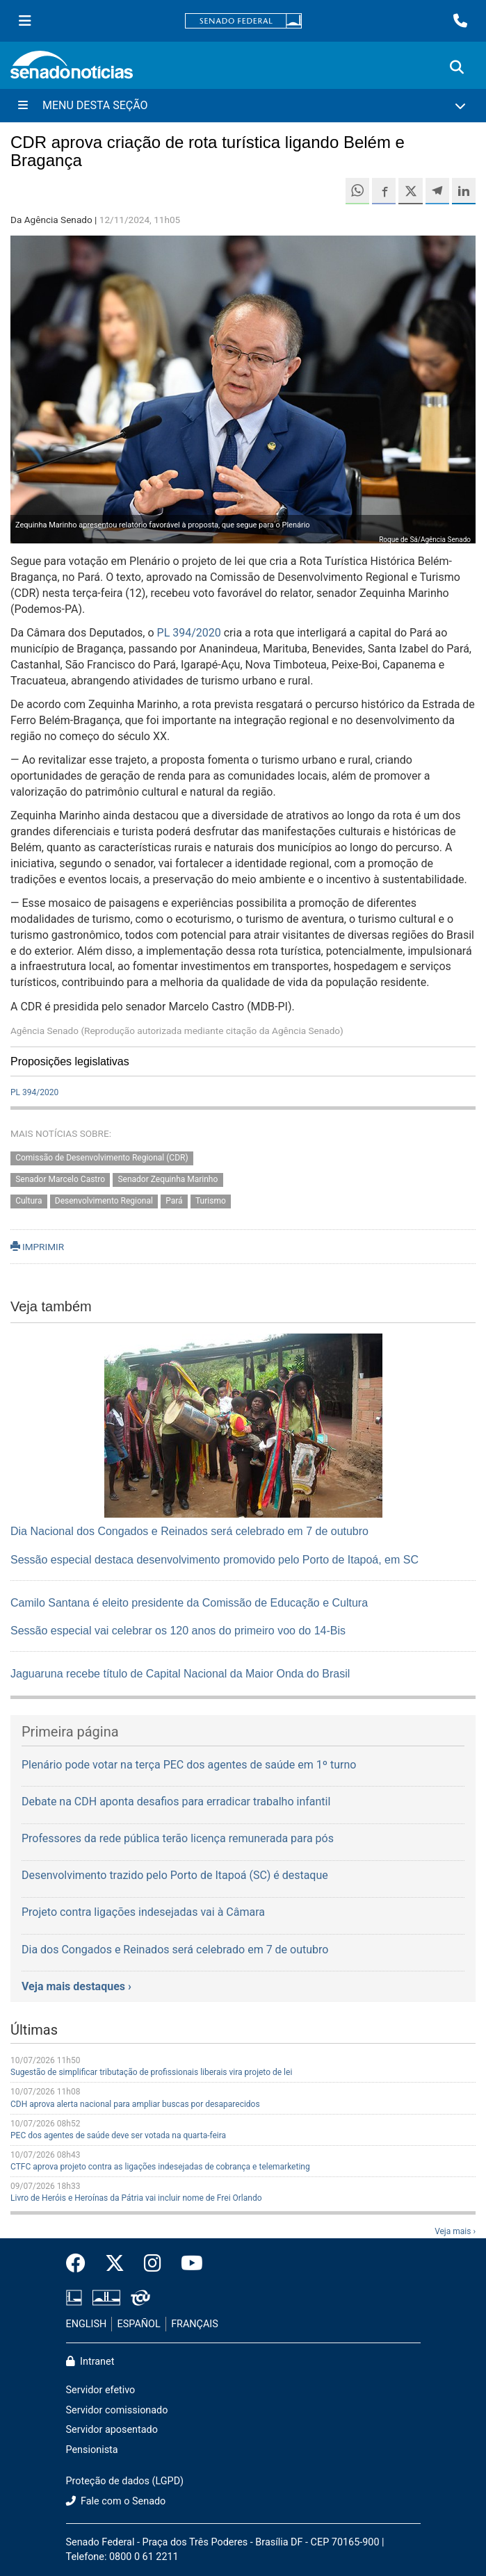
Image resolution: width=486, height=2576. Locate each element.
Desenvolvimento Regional (104, 1201)
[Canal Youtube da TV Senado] (187, 2264)
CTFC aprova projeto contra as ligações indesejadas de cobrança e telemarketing (160, 2167)
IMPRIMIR (37, 1246)
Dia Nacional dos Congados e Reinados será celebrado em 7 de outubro (189, 1531)
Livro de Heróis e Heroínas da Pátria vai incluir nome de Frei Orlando (136, 2198)
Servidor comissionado (117, 2410)
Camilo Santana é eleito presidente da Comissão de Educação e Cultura (189, 1603)
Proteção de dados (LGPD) (125, 2481)
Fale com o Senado (116, 2501)
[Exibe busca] (457, 67)
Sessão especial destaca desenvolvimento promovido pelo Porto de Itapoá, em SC (214, 1560)
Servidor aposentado (112, 2430)
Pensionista (92, 2450)
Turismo (210, 1201)
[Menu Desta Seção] (243, 105)
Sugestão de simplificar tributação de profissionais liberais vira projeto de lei (151, 2072)
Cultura (28, 1201)
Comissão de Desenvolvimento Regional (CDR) (101, 1158)
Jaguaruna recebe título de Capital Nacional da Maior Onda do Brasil (180, 1674)
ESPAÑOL (139, 2324)
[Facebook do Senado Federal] (80, 2264)
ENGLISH (86, 2324)
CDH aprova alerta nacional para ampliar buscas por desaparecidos (135, 2104)
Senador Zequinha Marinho (168, 1180)
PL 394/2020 (189, 632)
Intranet (90, 2362)
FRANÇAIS (194, 2324)
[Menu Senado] (25, 21)
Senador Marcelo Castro (60, 1180)
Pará (173, 1201)
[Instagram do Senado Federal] (152, 2264)
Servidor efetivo (101, 2390)
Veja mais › (455, 2231)
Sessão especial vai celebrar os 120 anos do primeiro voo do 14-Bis (178, 1630)
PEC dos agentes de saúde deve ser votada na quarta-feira (118, 2135)
